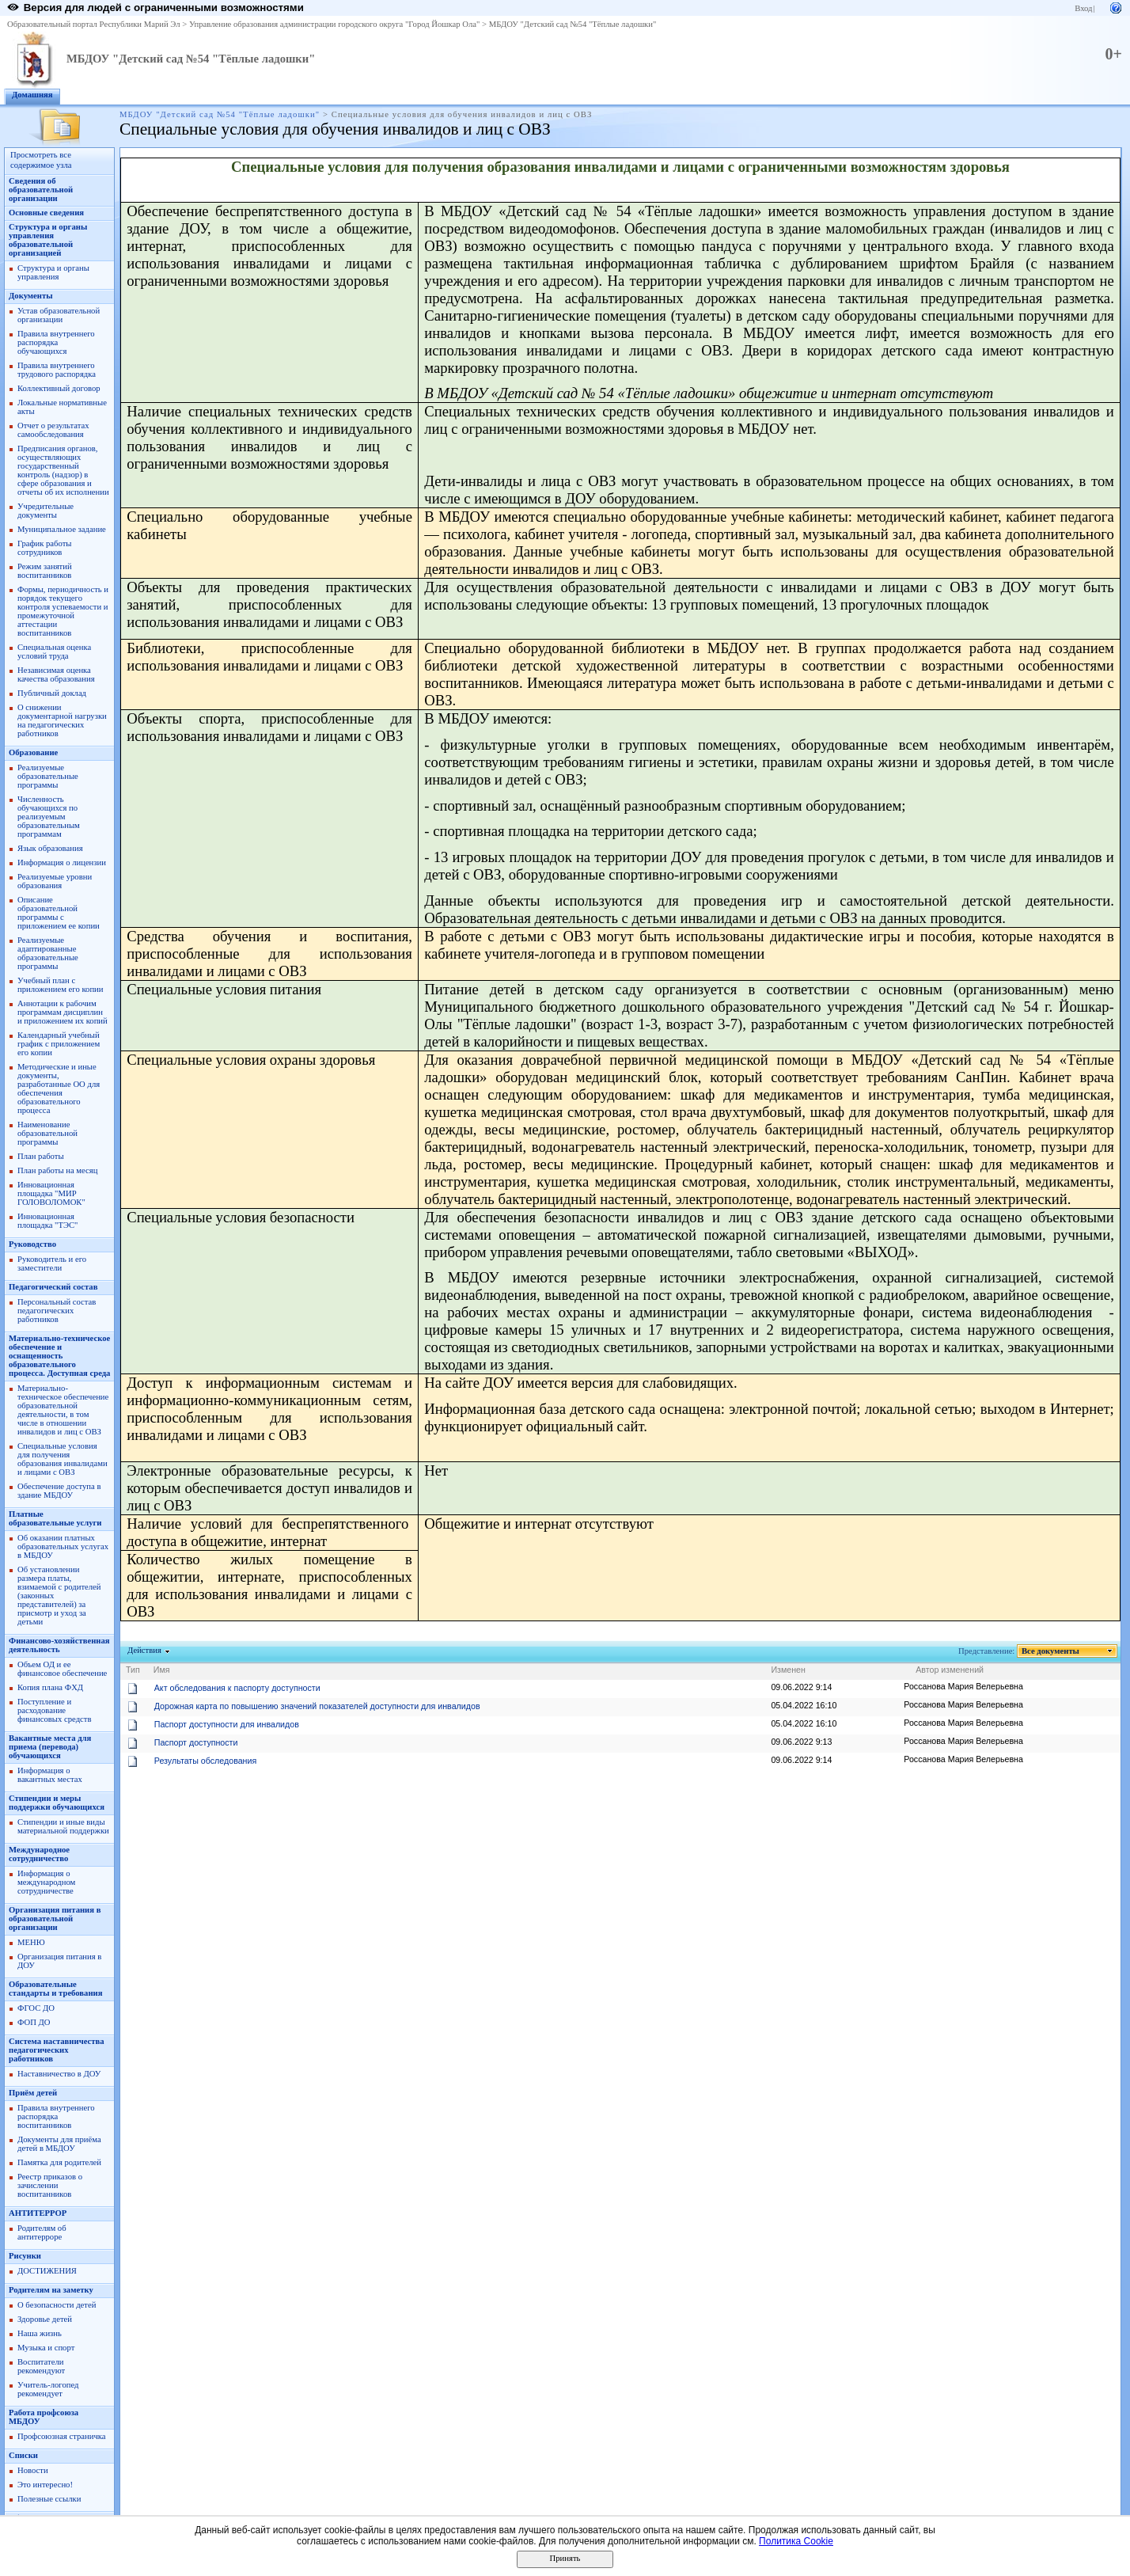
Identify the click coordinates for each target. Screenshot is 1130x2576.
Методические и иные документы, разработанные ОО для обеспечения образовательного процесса (58, 1088)
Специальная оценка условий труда (54, 651)
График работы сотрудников (44, 548)
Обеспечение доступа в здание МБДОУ (58, 1490)
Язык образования (50, 848)
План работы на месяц (57, 1170)
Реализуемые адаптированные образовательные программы (47, 953)
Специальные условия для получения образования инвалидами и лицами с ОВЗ (62, 1459)
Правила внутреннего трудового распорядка (56, 369)
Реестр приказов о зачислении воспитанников (49, 2185)
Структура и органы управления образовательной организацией (48, 239)
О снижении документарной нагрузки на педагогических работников (62, 720)
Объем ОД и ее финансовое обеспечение (62, 1668)
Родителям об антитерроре (41, 2232)
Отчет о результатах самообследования (53, 430)
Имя (162, 1669)
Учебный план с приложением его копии (60, 985)
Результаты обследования (205, 1760)
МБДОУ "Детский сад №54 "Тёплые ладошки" (573, 24)
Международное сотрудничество (39, 1854)
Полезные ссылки (49, 2498)
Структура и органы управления (53, 272)
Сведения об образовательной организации (41, 190)
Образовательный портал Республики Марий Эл (93, 24)
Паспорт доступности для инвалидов (226, 1724)
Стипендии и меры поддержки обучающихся (56, 1802)
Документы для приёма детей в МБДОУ (59, 2143)
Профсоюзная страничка (61, 2436)
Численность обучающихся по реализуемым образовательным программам (48, 816)
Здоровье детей (44, 2319)
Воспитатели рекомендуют (41, 2366)
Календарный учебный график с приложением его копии (58, 1044)
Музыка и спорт (45, 2347)
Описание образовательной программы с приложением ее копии (58, 912)
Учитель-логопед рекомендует (48, 2389)
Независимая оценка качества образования (56, 674)
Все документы (1051, 1651)
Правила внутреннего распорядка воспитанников (56, 2116)
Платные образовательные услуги (55, 1518)
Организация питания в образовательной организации (54, 1918)
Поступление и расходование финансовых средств (54, 1710)
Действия (144, 1650)
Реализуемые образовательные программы (47, 776)
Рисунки (25, 2255)
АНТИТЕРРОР (37, 2213)
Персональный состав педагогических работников (56, 1310)
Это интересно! (45, 2484)
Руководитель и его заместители (51, 1263)
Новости (32, 2470)
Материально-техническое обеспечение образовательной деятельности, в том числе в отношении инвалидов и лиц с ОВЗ (62, 1410)
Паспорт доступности (196, 1742)
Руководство (32, 1244)
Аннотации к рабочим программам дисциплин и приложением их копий (62, 1012)
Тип (133, 1669)
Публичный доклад (51, 693)
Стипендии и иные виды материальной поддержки (63, 1826)
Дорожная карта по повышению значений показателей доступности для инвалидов (317, 1706)
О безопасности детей (56, 2305)
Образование (33, 752)
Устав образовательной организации (58, 315)
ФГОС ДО (36, 2008)
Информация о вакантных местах (49, 1775)
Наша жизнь (39, 2333)
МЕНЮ (31, 1942)
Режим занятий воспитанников (44, 570)
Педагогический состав (53, 1286)
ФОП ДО (34, 2022)
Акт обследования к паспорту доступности (237, 1688)
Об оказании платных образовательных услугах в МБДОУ (62, 1546)
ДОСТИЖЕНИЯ (47, 2270)
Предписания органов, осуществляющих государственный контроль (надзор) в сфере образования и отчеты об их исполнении (63, 470)
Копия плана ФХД (50, 1687)
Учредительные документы (45, 510)
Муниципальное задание (61, 529)
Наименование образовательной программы (47, 1133)
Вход (1083, 8)
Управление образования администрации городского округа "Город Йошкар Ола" (334, 24)
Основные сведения (46, 212)
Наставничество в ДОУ (58, 2073)
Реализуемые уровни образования (54, 881)
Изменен (788, 1669)
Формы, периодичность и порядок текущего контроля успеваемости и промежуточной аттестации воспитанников (62, 611)
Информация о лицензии (61, 862)
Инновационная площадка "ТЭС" (47, 1220)
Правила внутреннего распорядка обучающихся (56, 342)
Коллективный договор (58, 388)
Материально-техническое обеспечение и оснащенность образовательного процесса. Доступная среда (59, 1355)
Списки (23, 2455)
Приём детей (33, 2092)
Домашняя (32, 94)
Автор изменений (950, 1669)
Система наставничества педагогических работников (56, 2050)
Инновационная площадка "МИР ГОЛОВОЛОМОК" (51, 1193)
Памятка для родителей (59, 2162)
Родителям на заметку (51, 2289)
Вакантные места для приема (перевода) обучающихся (50, 1747)
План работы (40, 1156)
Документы (31, 295)
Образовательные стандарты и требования (56, 1988)
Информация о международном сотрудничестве (46, 1882)
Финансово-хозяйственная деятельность (59, 1645)
